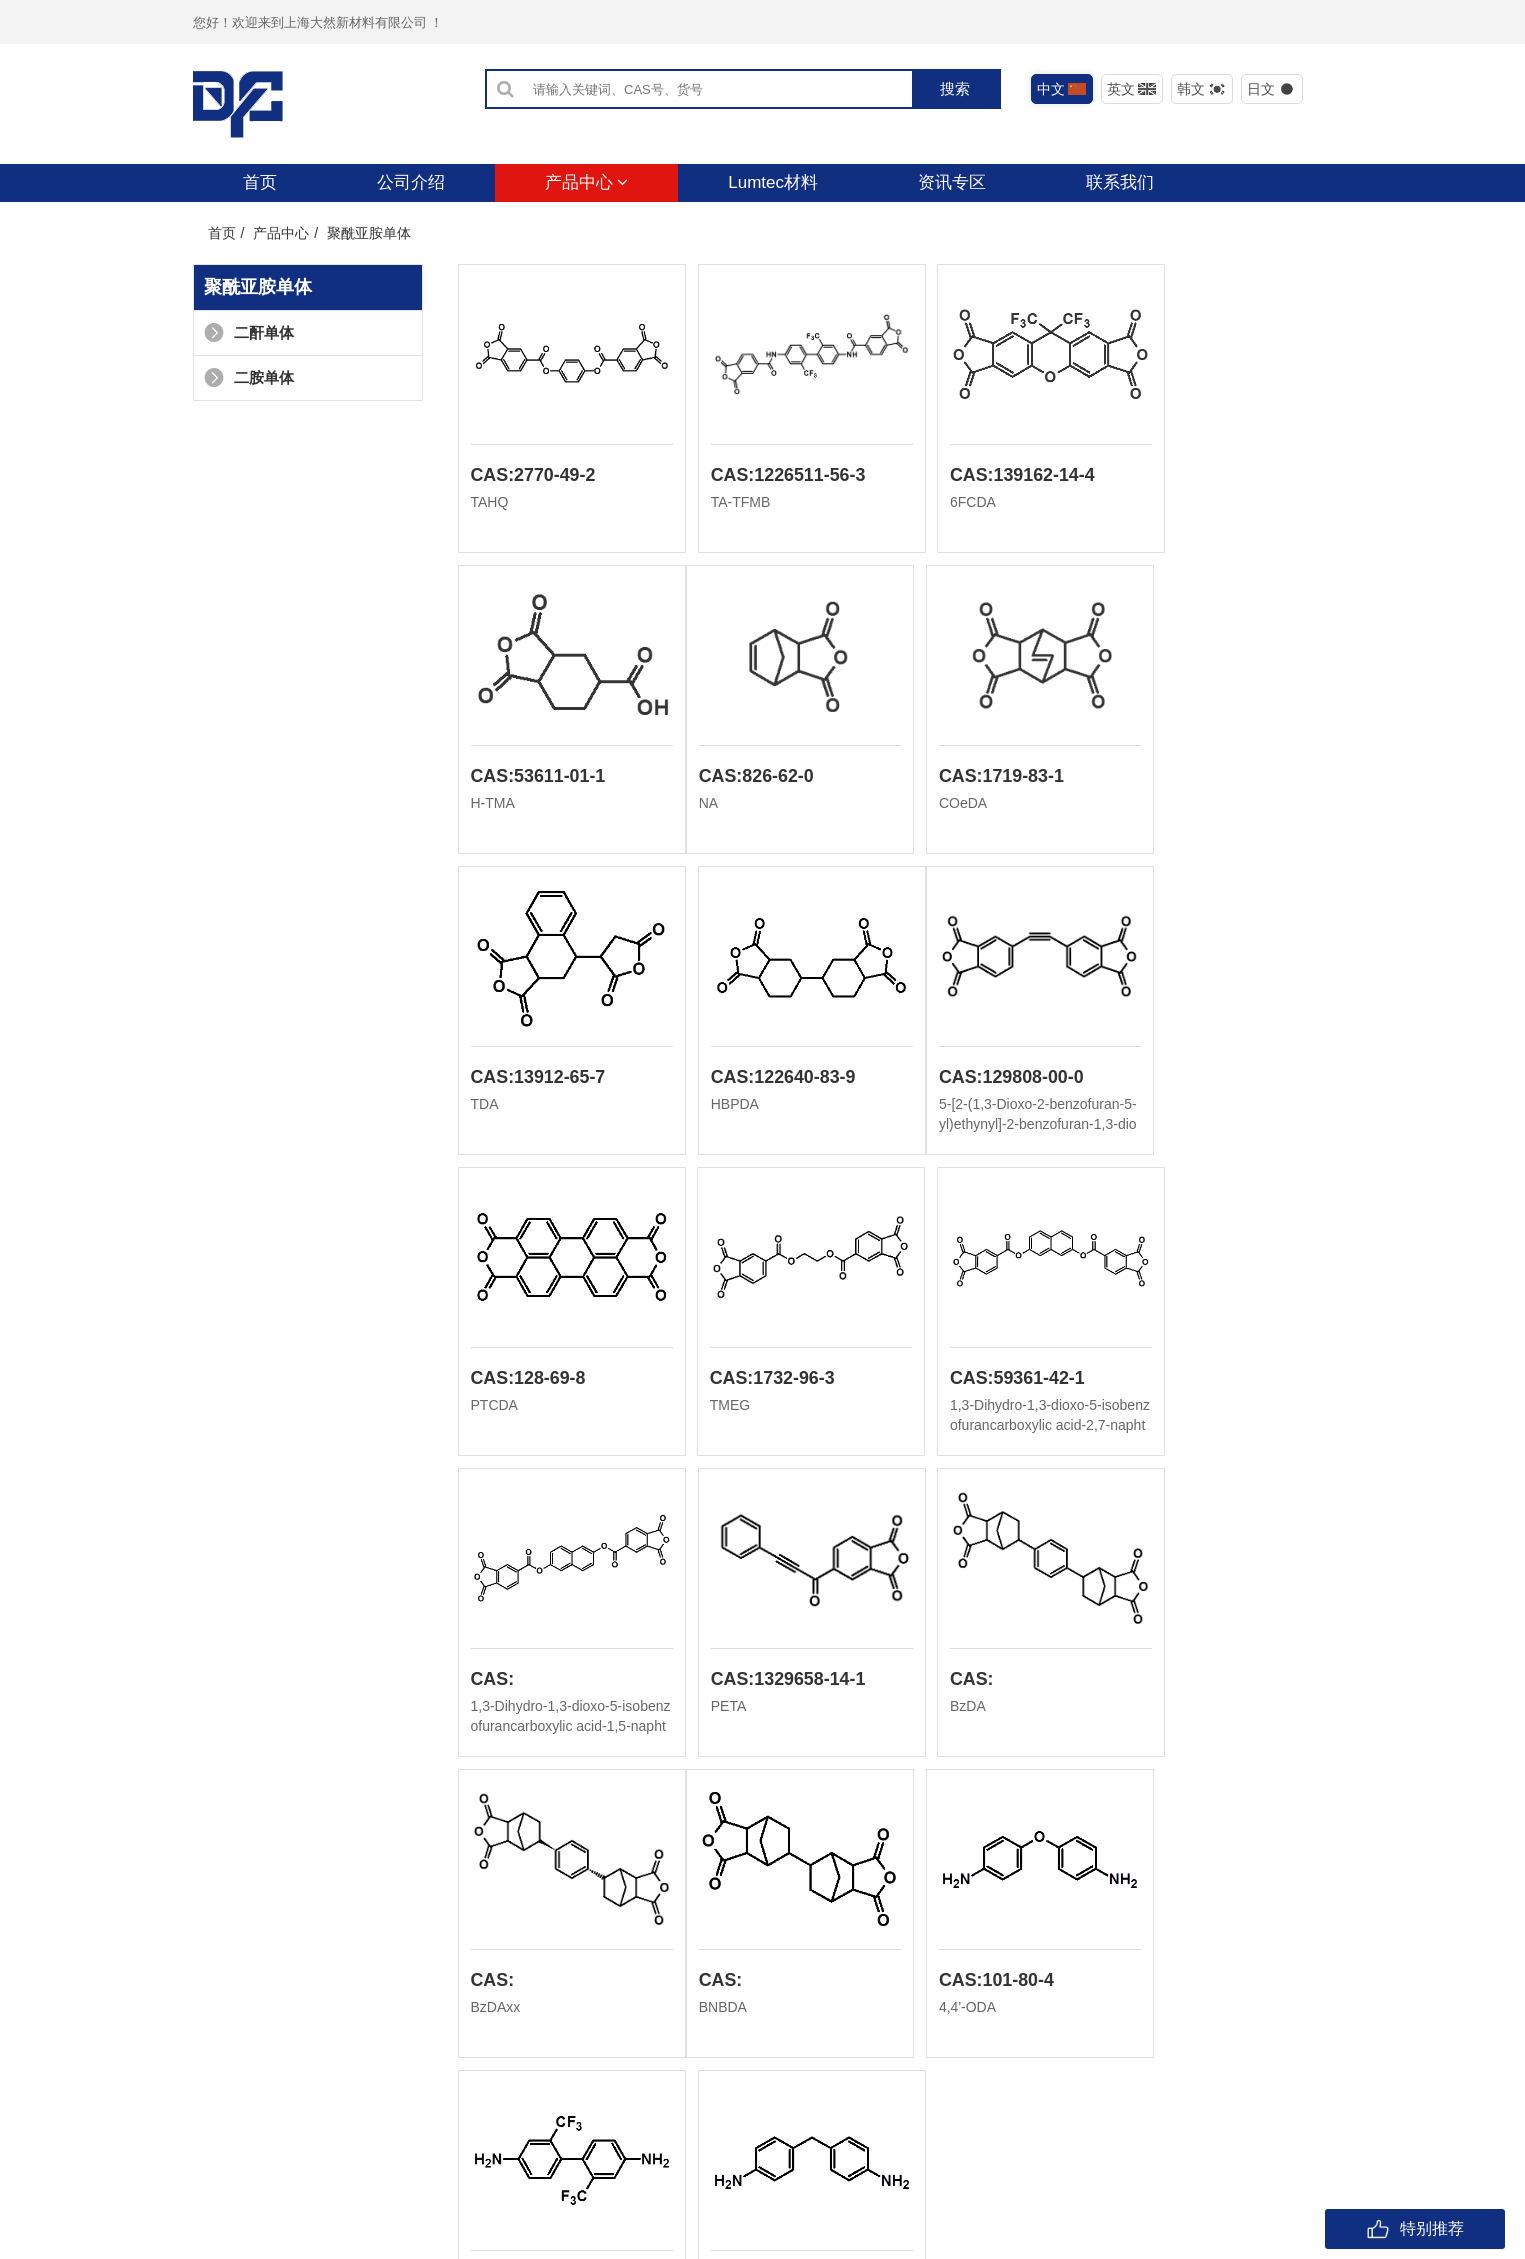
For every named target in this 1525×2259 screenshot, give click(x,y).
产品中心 (587, 182)
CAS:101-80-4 (750, 1684)
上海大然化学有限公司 (415, 2212)
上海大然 (291, 2212)
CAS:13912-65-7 (982, 778)
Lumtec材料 (773, 182)
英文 (1131, 89)
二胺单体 (249, 377)
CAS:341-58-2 (972, 1684)
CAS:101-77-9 (1194, 1684)
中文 (1061, 89)
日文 (1271, 89)
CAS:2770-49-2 (534, 476)
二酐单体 (249, 332)
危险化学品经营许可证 (695, 2181)
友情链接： (228, 2212)
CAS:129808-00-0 (544, 1080)
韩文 (1201, 89)
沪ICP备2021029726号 (545, 2181)
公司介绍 (411, 182)
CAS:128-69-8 (750, 1080)
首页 (260, 182)
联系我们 (1120, 182)
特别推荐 (1415, 2229)
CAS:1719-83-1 (755, 778)
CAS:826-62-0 (529, 778)
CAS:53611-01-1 (1204, 476)
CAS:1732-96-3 (977, 1080)
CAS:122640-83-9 (1209, 778)
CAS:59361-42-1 (1204, 1080)
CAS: (493, 1382)
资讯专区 (952, 182)
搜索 (955, 88)
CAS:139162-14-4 (987, 476)
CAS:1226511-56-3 (770, 476)
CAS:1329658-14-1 (770, 1382)
